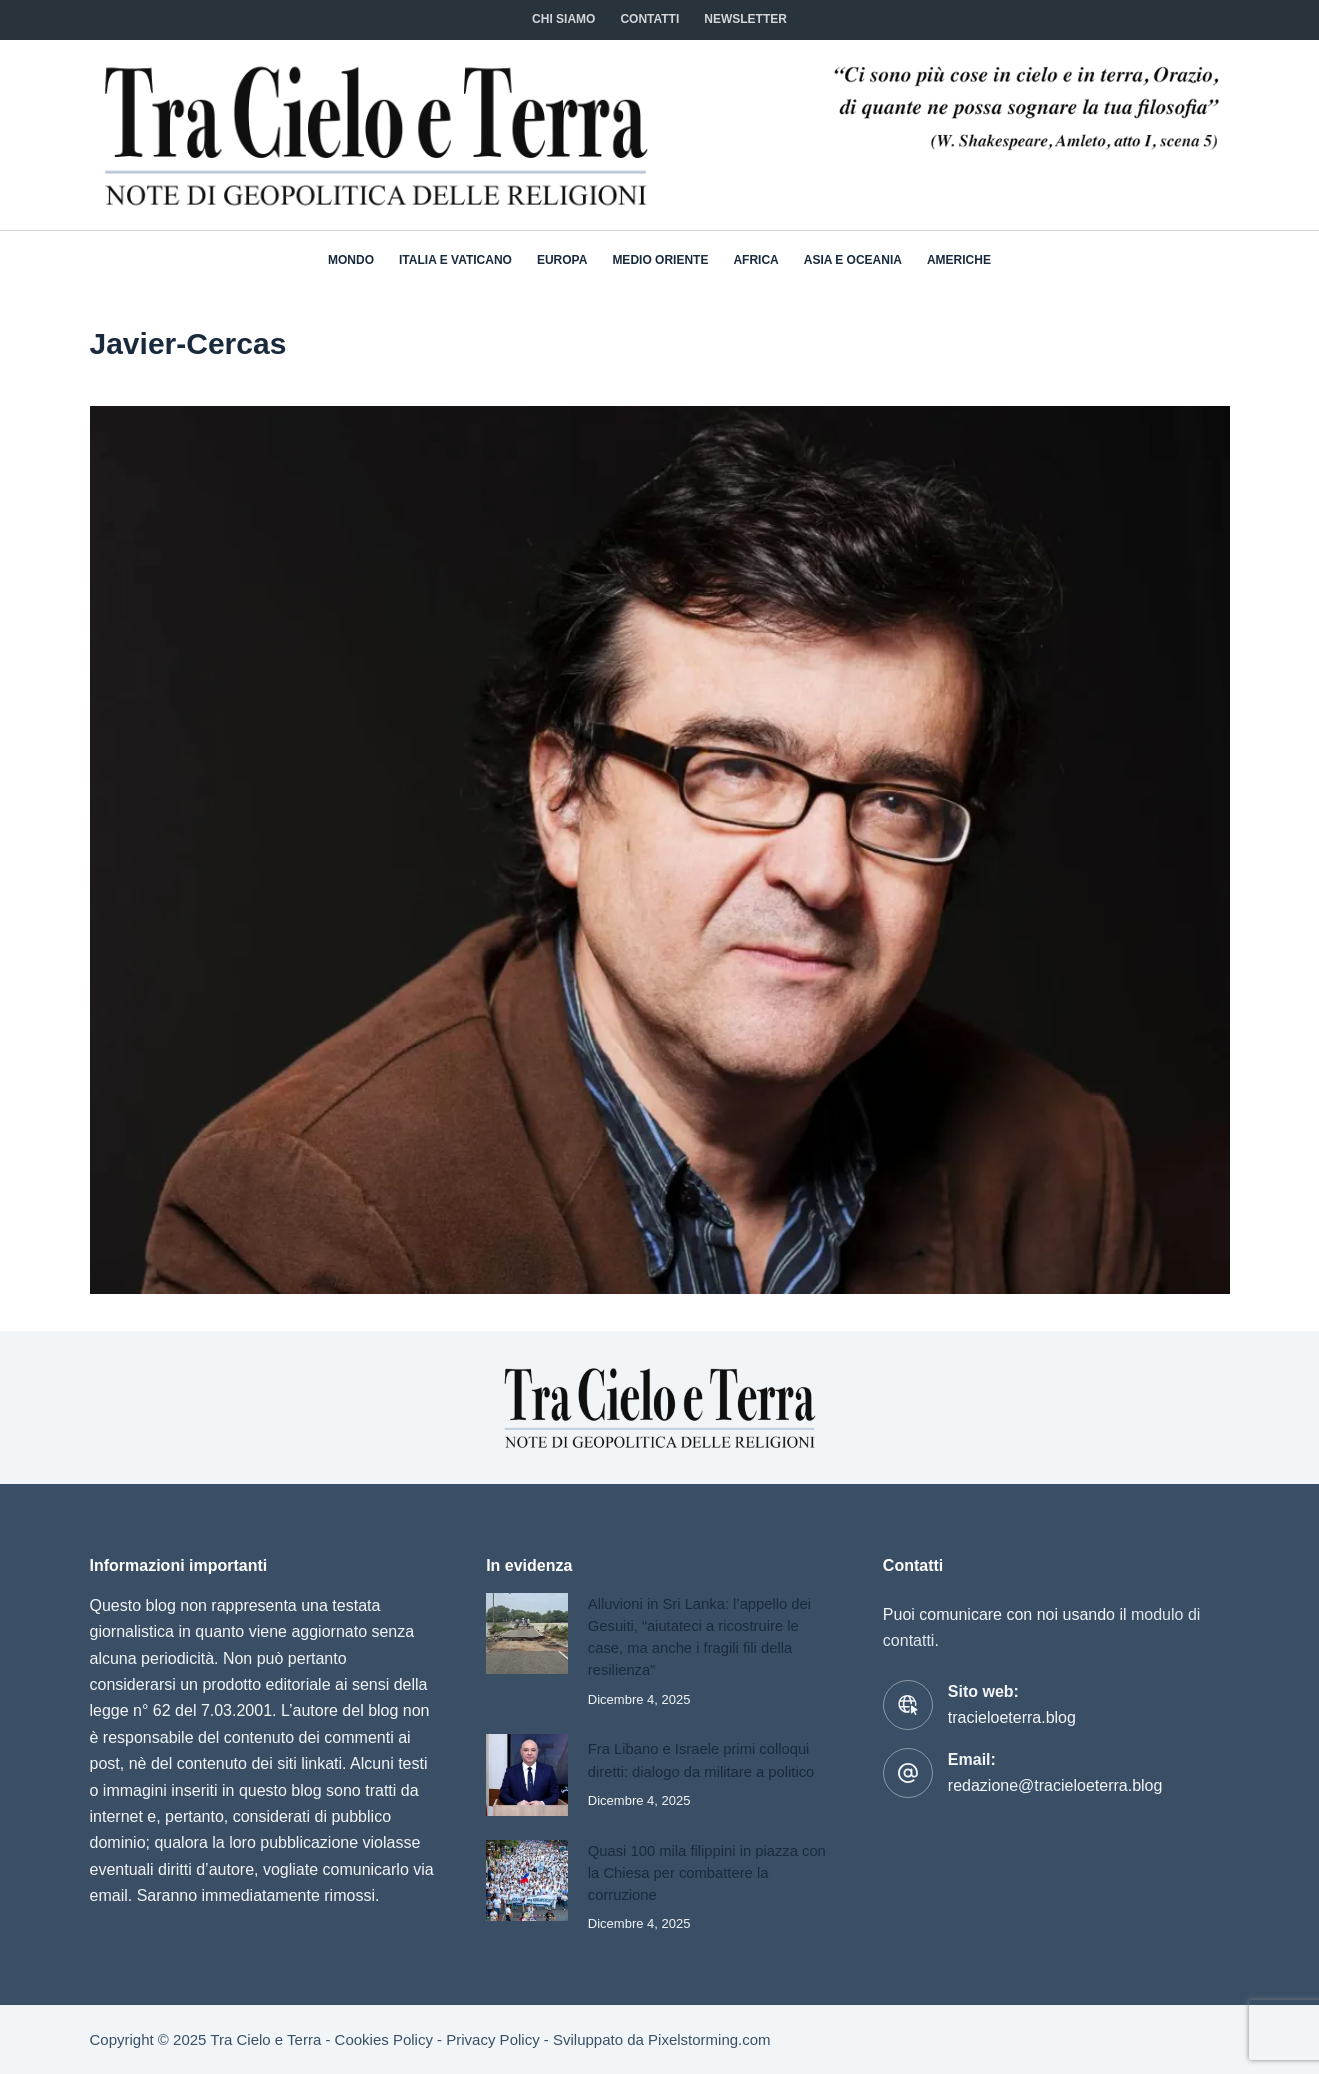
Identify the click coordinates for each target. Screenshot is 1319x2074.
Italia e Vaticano (455, 260)
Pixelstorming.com (709, 2039)
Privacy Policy (492, 2039)
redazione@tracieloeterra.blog (1055, 1785)
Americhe (959, 260)
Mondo (351, 260)
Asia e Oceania (853, 260)
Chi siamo (563, 19)
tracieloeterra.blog (1012, 1717)
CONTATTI (649, 19)
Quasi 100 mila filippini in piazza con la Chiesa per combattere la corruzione (707, 1873)
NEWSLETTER (745, 19)
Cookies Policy (384, 2039)
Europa (562, 260)
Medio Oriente (660, 260)
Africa (755, 260)
